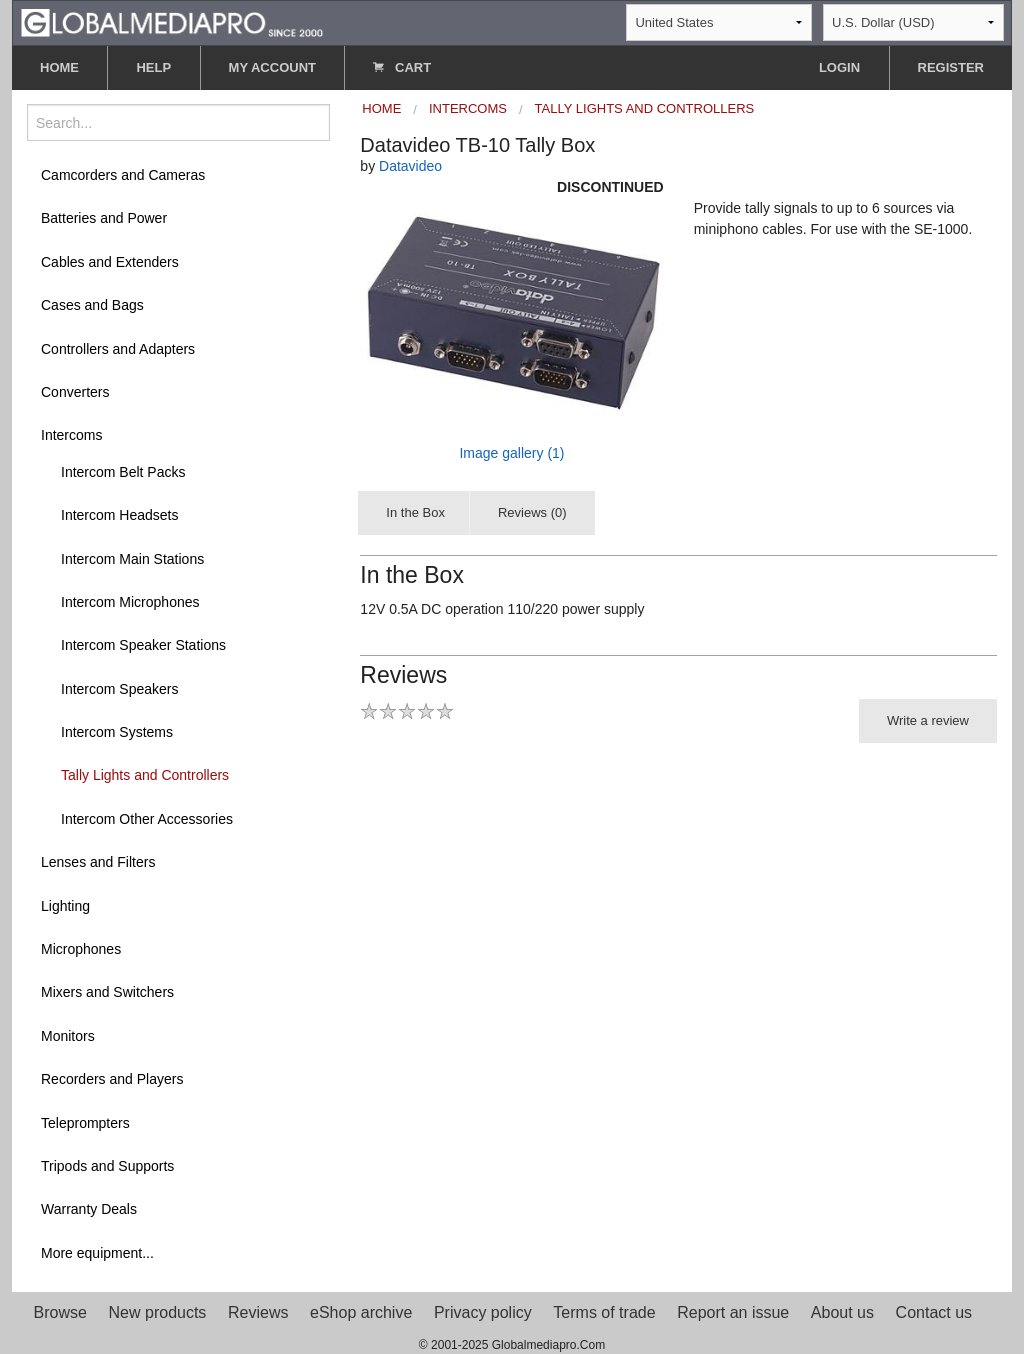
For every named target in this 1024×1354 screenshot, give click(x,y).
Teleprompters (85, 1123)
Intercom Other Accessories (147, 819)
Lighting (65, 906)
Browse (60, 1312)
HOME (59, 67)
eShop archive (361, 1312)
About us (842, 1312)
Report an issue (733, 1312)
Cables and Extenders (110, 262)
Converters (75, 392)
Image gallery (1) (511, 453)
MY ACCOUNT (272, 67)
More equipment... (97, 1253)
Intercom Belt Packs (123, 472)
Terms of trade (604, 1312)
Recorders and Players (112, 1079)
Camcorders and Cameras (123, 175)
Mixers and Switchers (107, 992)
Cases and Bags (92, 305)
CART (402, 67)
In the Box (415, 512)
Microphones (81, 949)
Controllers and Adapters (118, 349)
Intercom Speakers (120, 689)
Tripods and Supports (107, 1166)
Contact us (934, 1312)
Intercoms (71, 435)
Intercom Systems (117, 732)
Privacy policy (483, 1312)
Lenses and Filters (98, 862)
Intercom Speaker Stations (143, 645)
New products (158, 1312)
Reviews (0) (532, 512)
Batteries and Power (104, 218)
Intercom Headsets (120, 515)
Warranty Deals (89, 1209)
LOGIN (839, 67)
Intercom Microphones (130, 602)
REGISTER (951, 67)
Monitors (68, 1036)
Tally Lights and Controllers (145, 775)
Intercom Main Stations (132, 559)
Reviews (258, 1312)
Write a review (928, 720)
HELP (153, 67)
